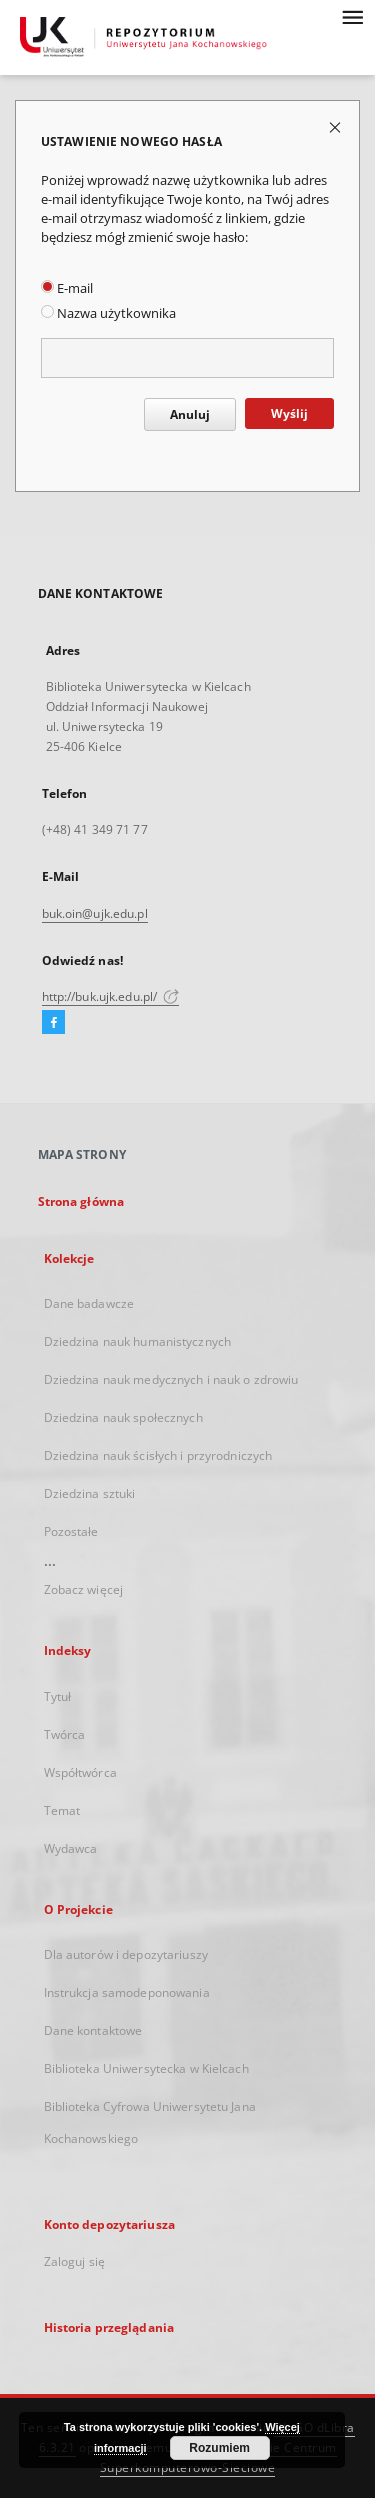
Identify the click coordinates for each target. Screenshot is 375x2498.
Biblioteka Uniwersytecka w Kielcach (146, 2068)
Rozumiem (219, 2448)
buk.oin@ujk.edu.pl (95, 913)
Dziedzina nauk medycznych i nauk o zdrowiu (171, 1379)
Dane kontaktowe (93, 2030)
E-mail (67, 288)
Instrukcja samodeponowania (127, 1992)
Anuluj (190, 414)
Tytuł (58, 1696)
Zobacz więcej (84, 1589)
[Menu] (352, 16)
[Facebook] (53, 1023)
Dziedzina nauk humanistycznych (138, 1341)
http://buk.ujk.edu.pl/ (111, 996)
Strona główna (81, 1201)
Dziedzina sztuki (90, 1493)
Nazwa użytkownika (108, 313)
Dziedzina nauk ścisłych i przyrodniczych (158, 1455)
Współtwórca (80, 1772)
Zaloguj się (75, 2261)
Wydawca (71, 1848)
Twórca (65, 1734)
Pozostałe (71, 1531)
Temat (62, 1810)
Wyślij (289, 413)
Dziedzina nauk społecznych (123, 1417)
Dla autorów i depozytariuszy (126, 1954)
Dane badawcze (89, 1303)
